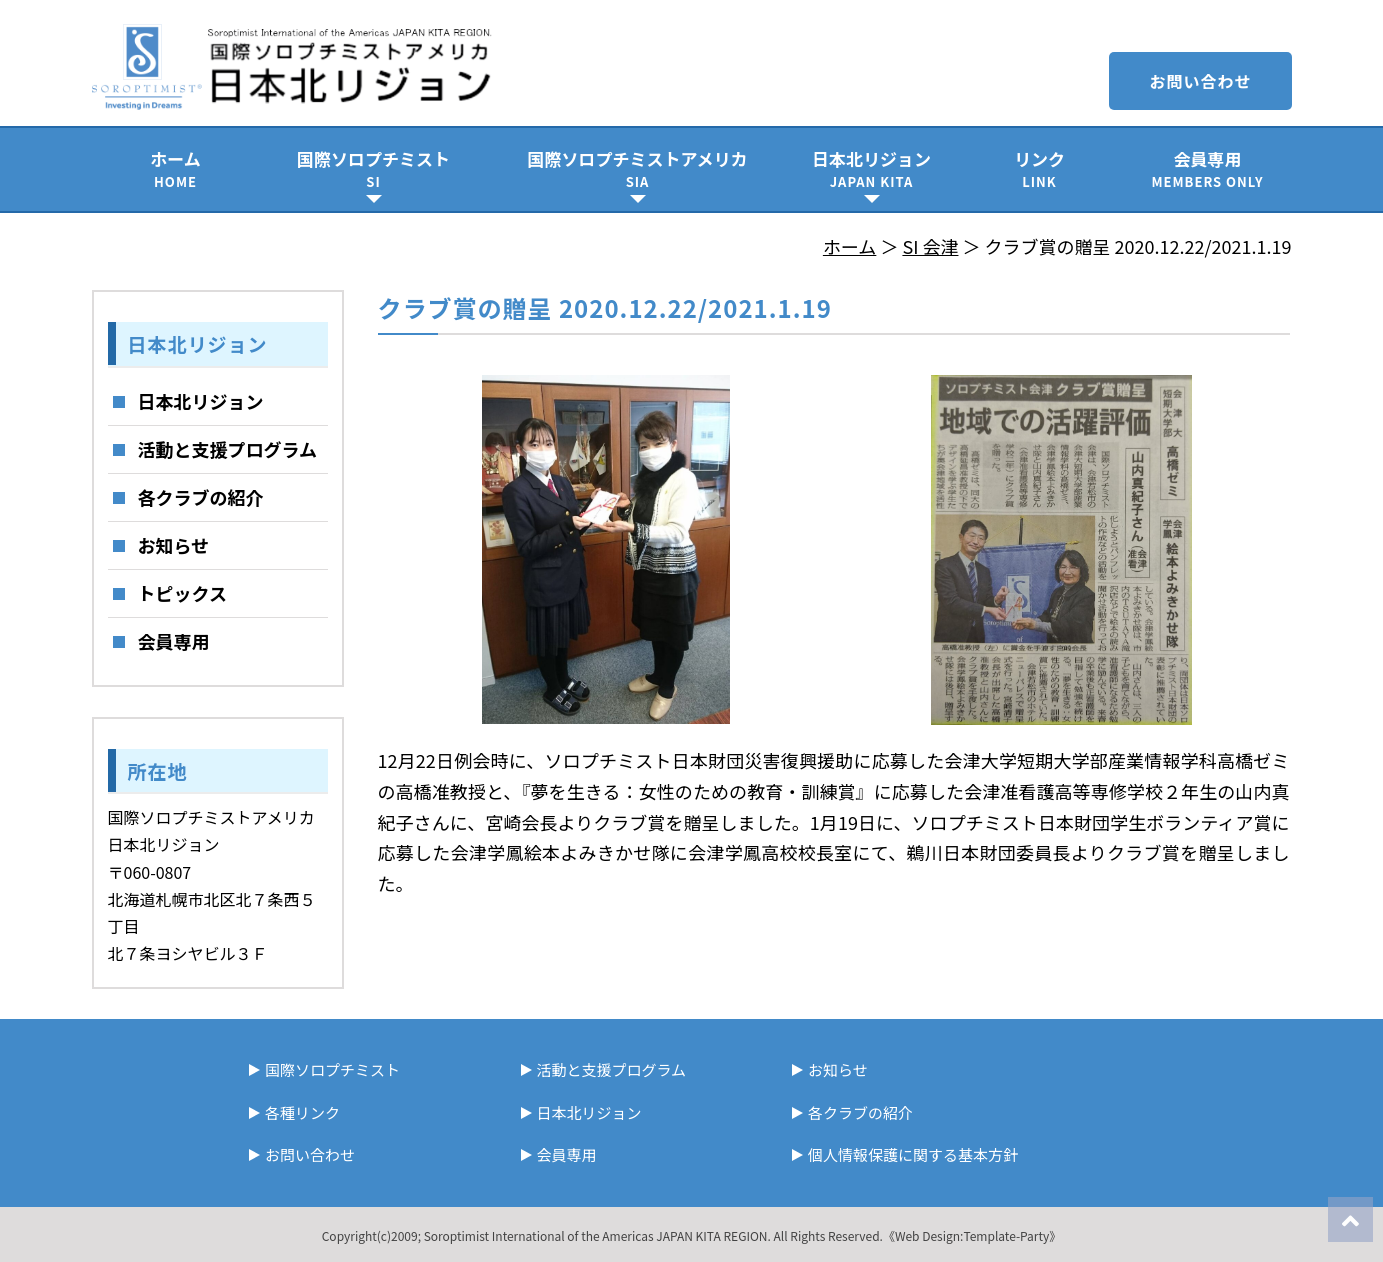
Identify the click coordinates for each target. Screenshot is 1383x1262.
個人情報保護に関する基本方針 (913, 1154)
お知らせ (174, 545)
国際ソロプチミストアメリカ (638, 168)
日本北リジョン (872, 168)
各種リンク (302, 1112)
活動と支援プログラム (227, 449)
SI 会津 (930, 246)
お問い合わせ (1200, 81)
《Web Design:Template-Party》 (972, 1235)
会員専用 (1208, 168)
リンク (1040, 168)
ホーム (176, 168)
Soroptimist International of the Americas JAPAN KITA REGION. (597, 1235)
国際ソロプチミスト (374, 168)
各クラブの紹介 (201, 497)
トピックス (182, 593)
